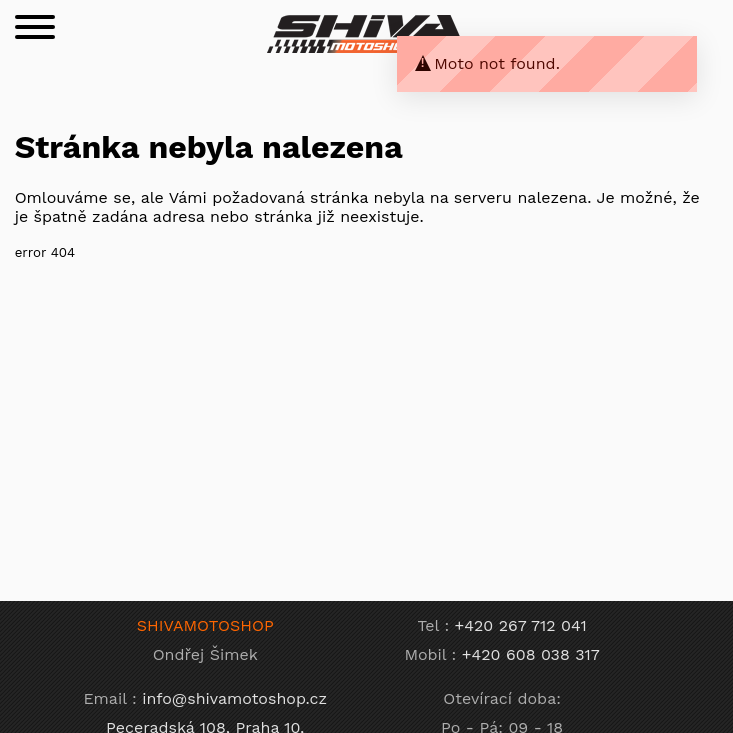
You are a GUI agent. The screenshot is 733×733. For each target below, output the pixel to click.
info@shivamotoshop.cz (234, 698)
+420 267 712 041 (521, 625)
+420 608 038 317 (531, 654)
